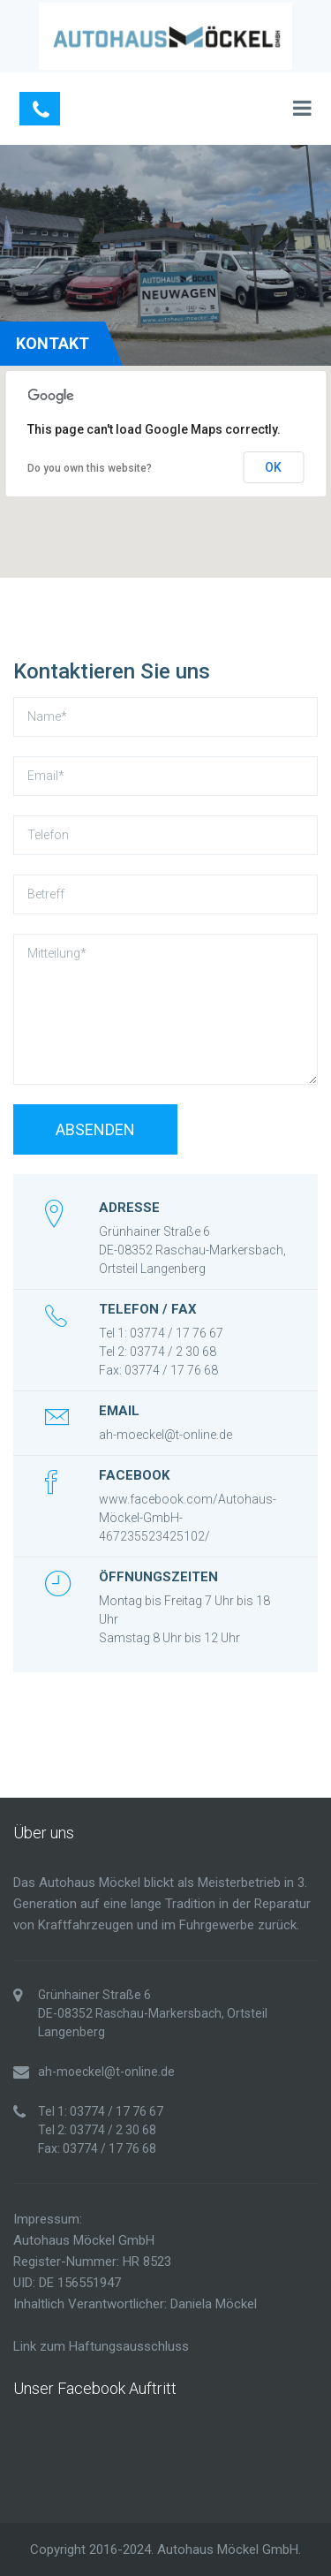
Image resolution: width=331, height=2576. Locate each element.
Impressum (46, 2219)
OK (273, 467)
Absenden (95, 1129)
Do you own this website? (89, 468)
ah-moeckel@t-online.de (165, 1435)
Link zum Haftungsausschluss (101, 2346)
